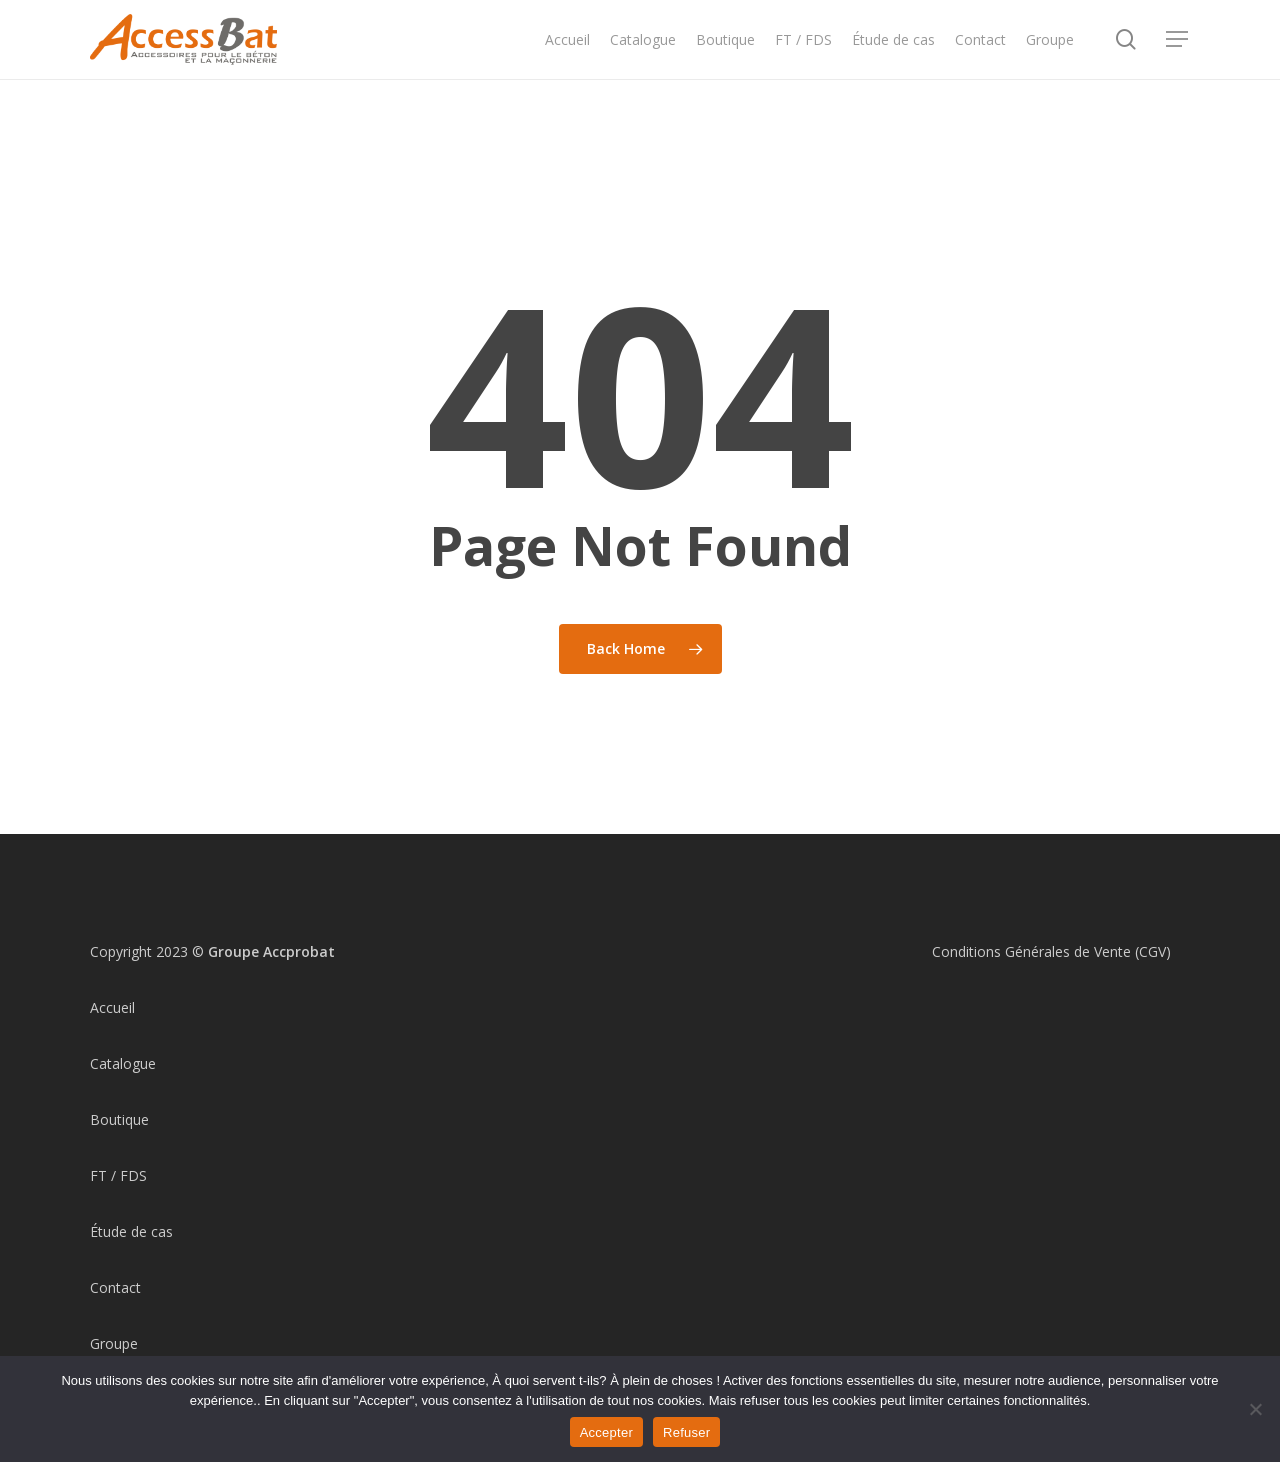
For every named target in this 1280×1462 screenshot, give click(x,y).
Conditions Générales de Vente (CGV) (1051, 951)
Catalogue (123, 1063)
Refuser (686, 1432)
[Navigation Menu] (1178, 58)
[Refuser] (1255, 1409)
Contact (115, 1287)
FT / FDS (118, 1175)
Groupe (114, 1343)
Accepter (606, 1432)
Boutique (119, 1119)
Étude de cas (131, 1231)
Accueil (112, 1007)
